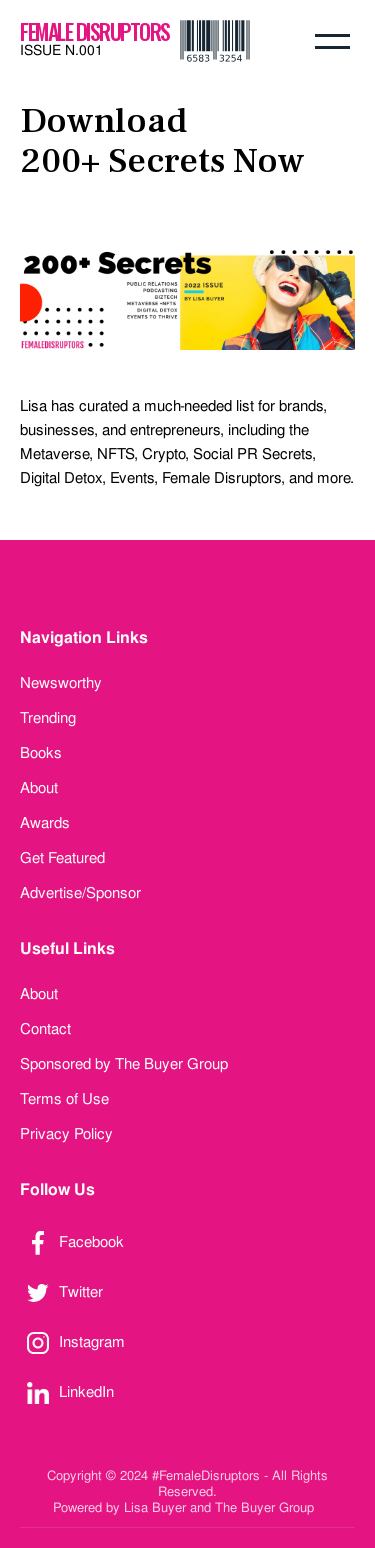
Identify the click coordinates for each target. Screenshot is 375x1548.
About (39, 788)
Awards (45, 823)
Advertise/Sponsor (80, 893)
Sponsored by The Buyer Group (124, 1064)
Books (41, 753)
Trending (48, 718)
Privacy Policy (66, 1134)
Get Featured (62, 858)
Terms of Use (64, 1099)
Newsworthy (61, 683)
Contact (45, 1029)
